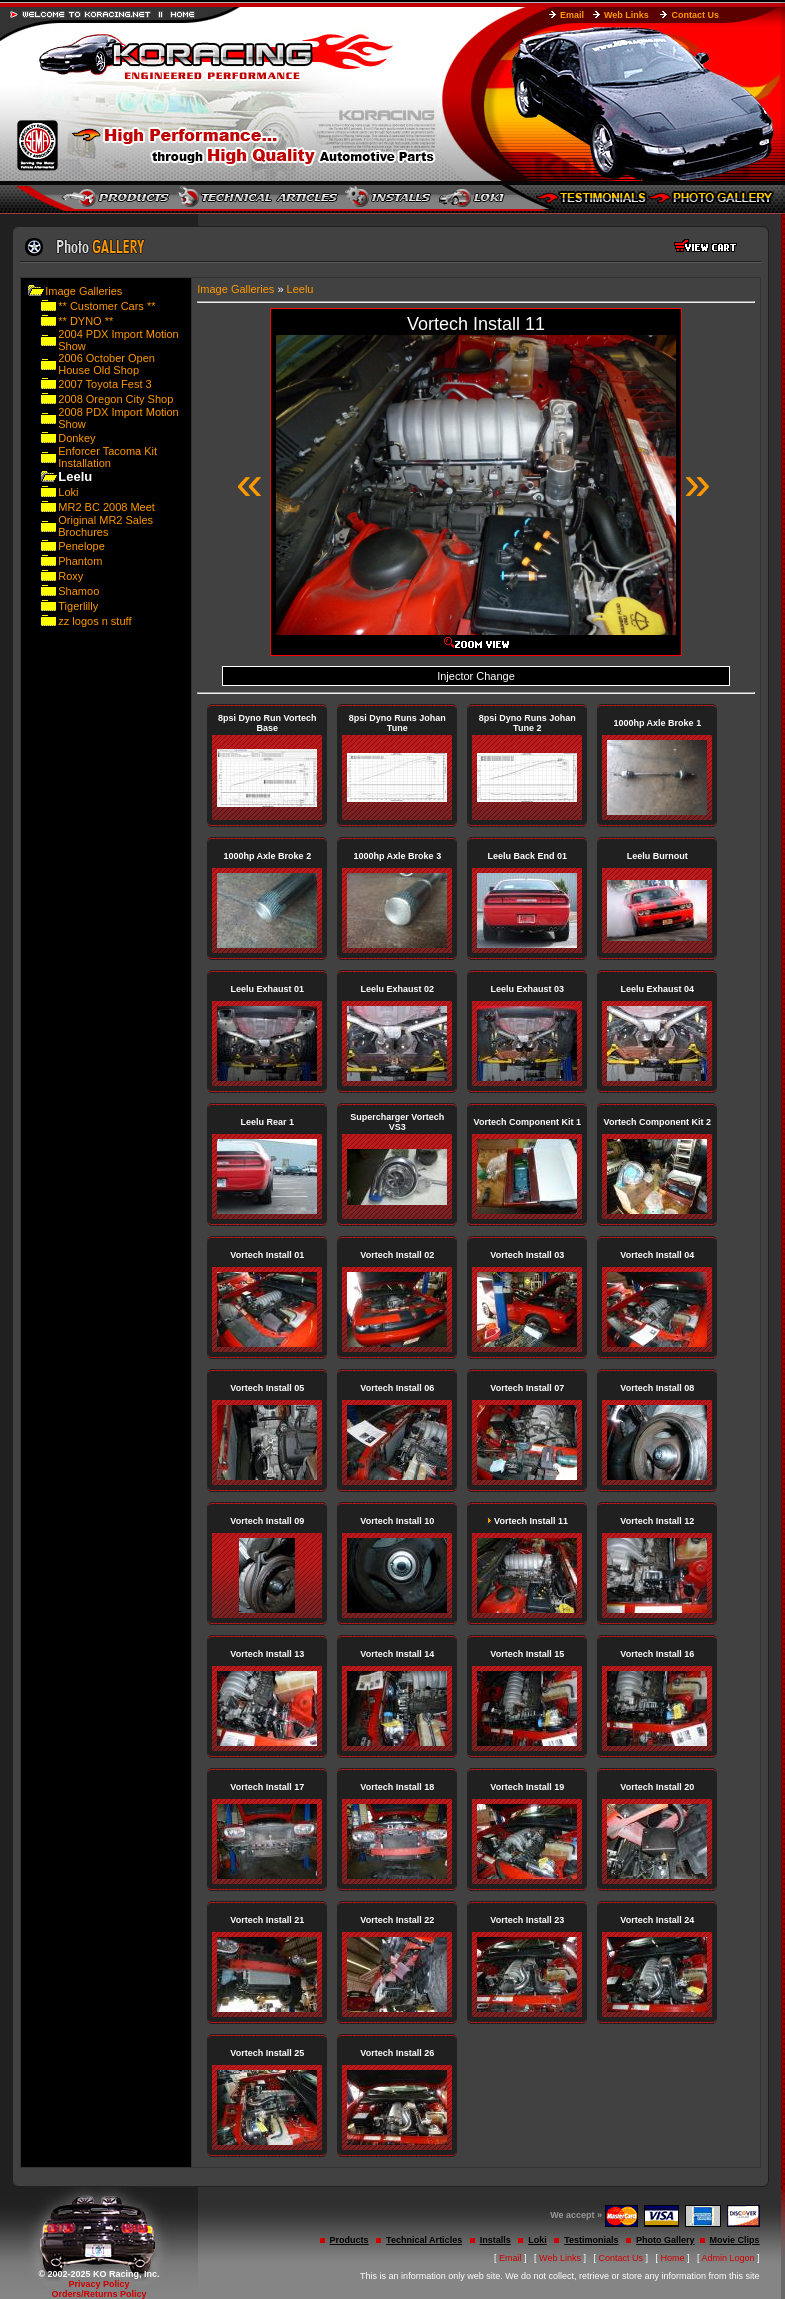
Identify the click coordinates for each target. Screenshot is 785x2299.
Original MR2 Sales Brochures (105, 526)
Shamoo (78, 591)
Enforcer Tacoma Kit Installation (107, 457)
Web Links (626, 15)
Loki (68, 492)
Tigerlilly (78, 606)
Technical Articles (424, 2240)
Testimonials (591, 2240)
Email (572, 15)
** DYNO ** (85, 321)
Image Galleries (83, 291)
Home (673, 2258)
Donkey (76, 438)
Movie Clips (735, 2240)
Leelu (300, 289)
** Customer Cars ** (106, 306)
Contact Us (695, 15)
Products (349, 2240)
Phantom (80, 561)
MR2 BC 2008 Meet (106, 507)
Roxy (70, 576)
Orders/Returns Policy (98, 2294)
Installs (495, 2240)
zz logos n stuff (94, 621)
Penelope (81, 546)
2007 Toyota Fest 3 (104, 384)
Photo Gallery (665, 2240)
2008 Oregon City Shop (115, 399)
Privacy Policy (98, 2284)
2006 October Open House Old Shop (106, 364)
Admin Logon (728, 2258)
